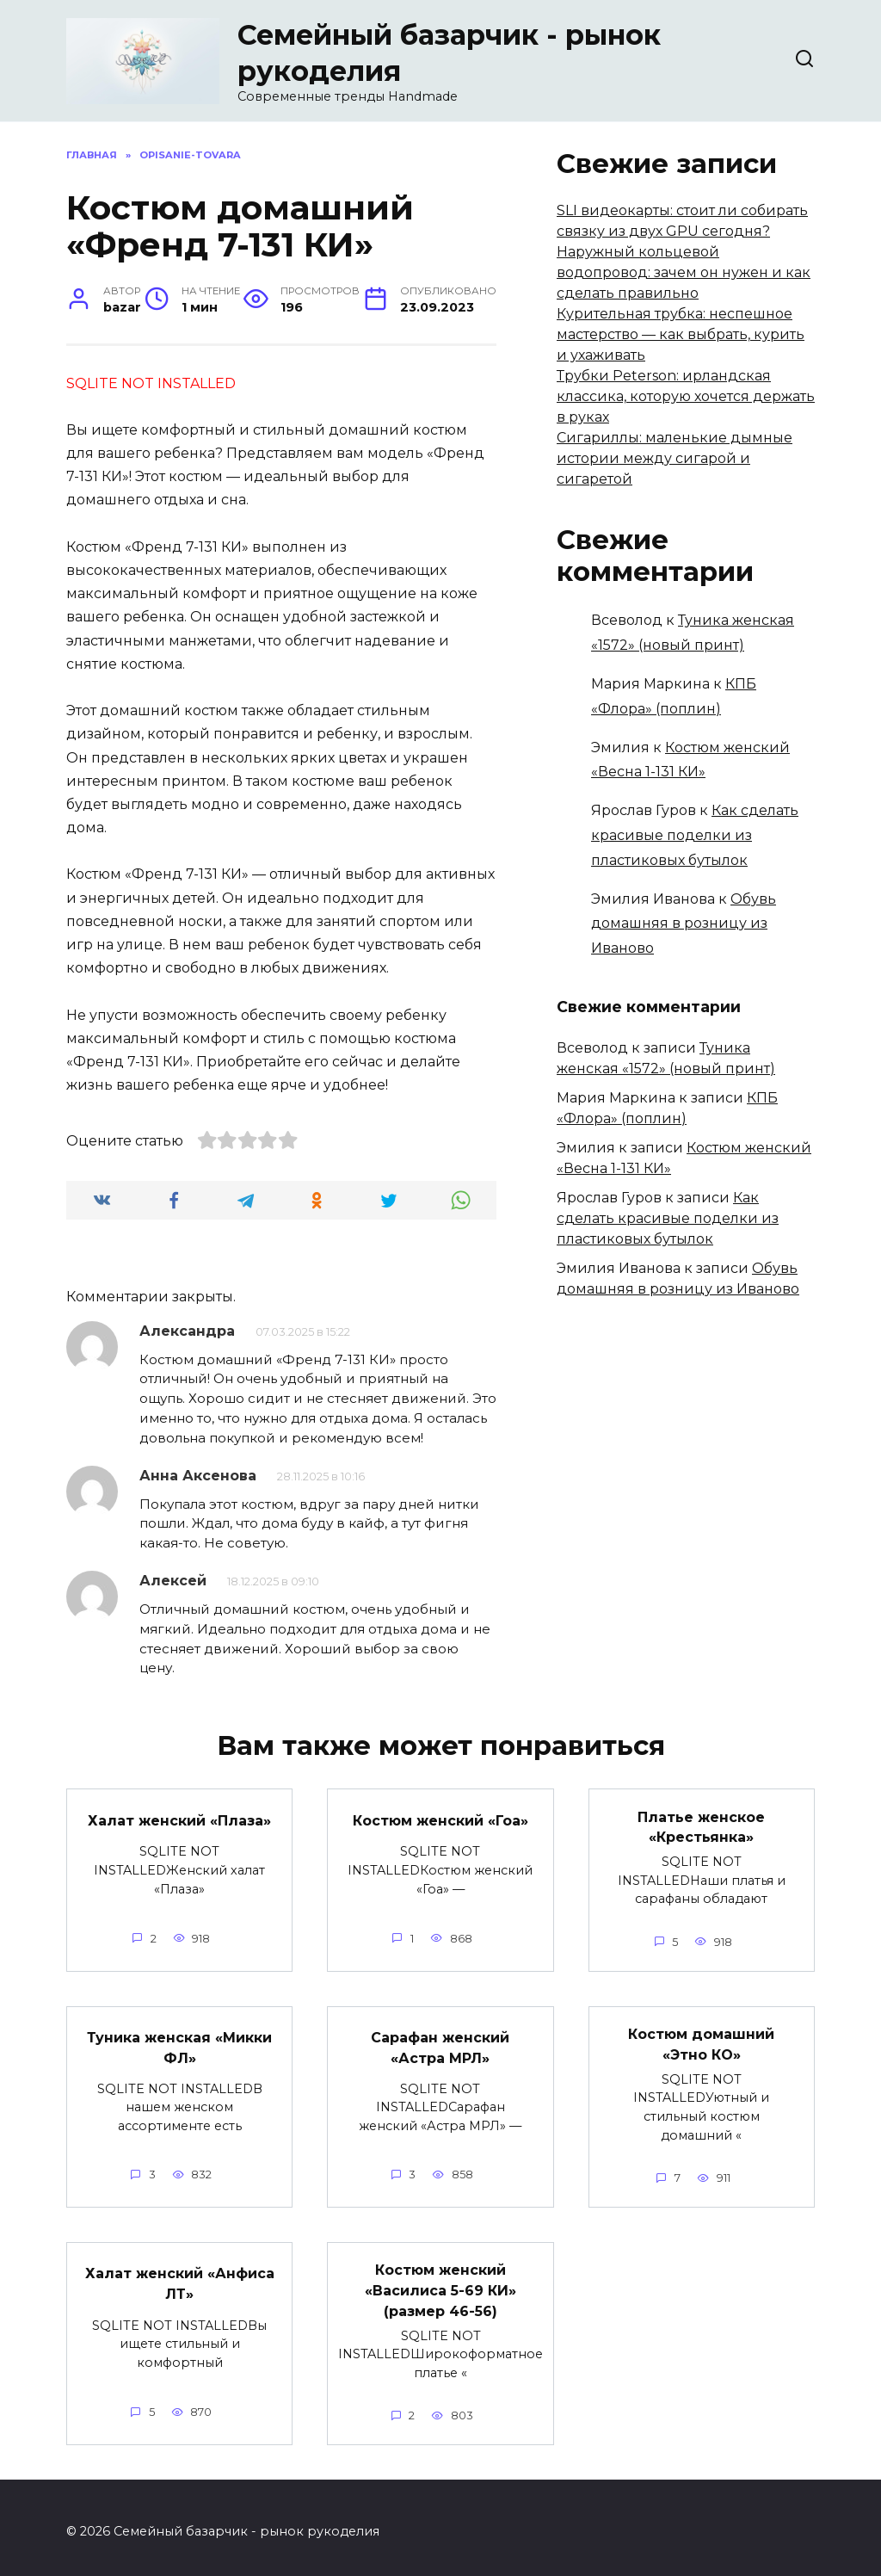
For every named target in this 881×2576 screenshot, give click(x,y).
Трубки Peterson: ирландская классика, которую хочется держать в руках (686, 396)
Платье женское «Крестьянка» (701, 1825)
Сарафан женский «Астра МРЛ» (440, 2043)
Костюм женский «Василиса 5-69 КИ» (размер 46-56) (440, 2284)
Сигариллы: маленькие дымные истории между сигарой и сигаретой (674, 458)
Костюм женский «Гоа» (440, 1819)
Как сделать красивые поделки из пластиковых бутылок (694, 835)
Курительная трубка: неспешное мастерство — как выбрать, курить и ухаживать (680, 334)
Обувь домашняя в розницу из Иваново (683, 924)
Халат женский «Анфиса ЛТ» (179, 2277)
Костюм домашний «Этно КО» (701, 2040)
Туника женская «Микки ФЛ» (179, 2043)
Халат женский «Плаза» (179, 1819)
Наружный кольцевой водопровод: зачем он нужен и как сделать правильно (683, 272)
